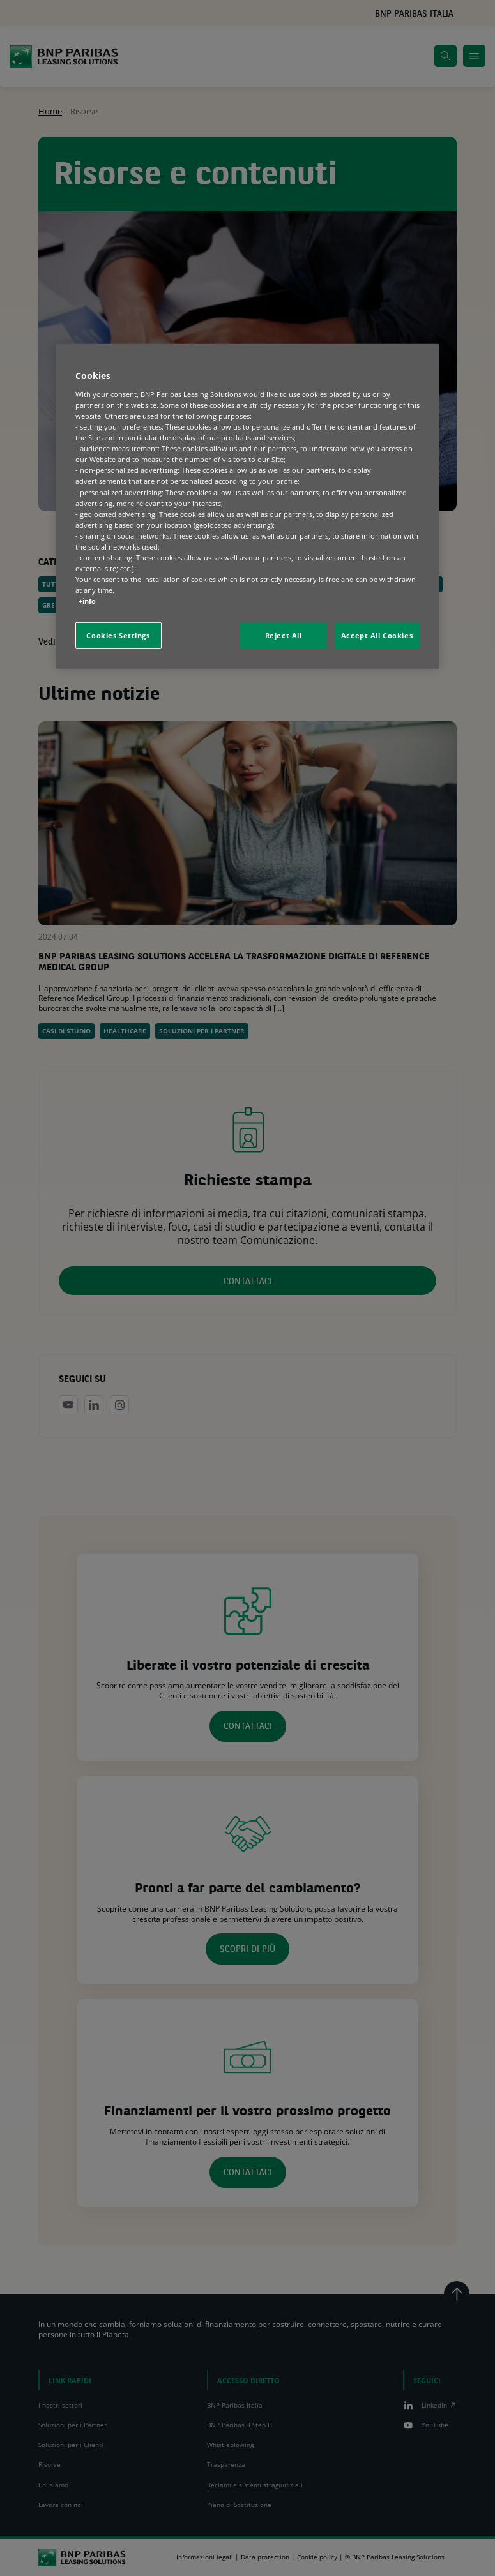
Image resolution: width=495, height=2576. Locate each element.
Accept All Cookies (377, 635)
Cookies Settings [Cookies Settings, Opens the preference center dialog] (117, 635)
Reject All (283, 635)
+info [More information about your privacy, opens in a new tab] (87, 601)
